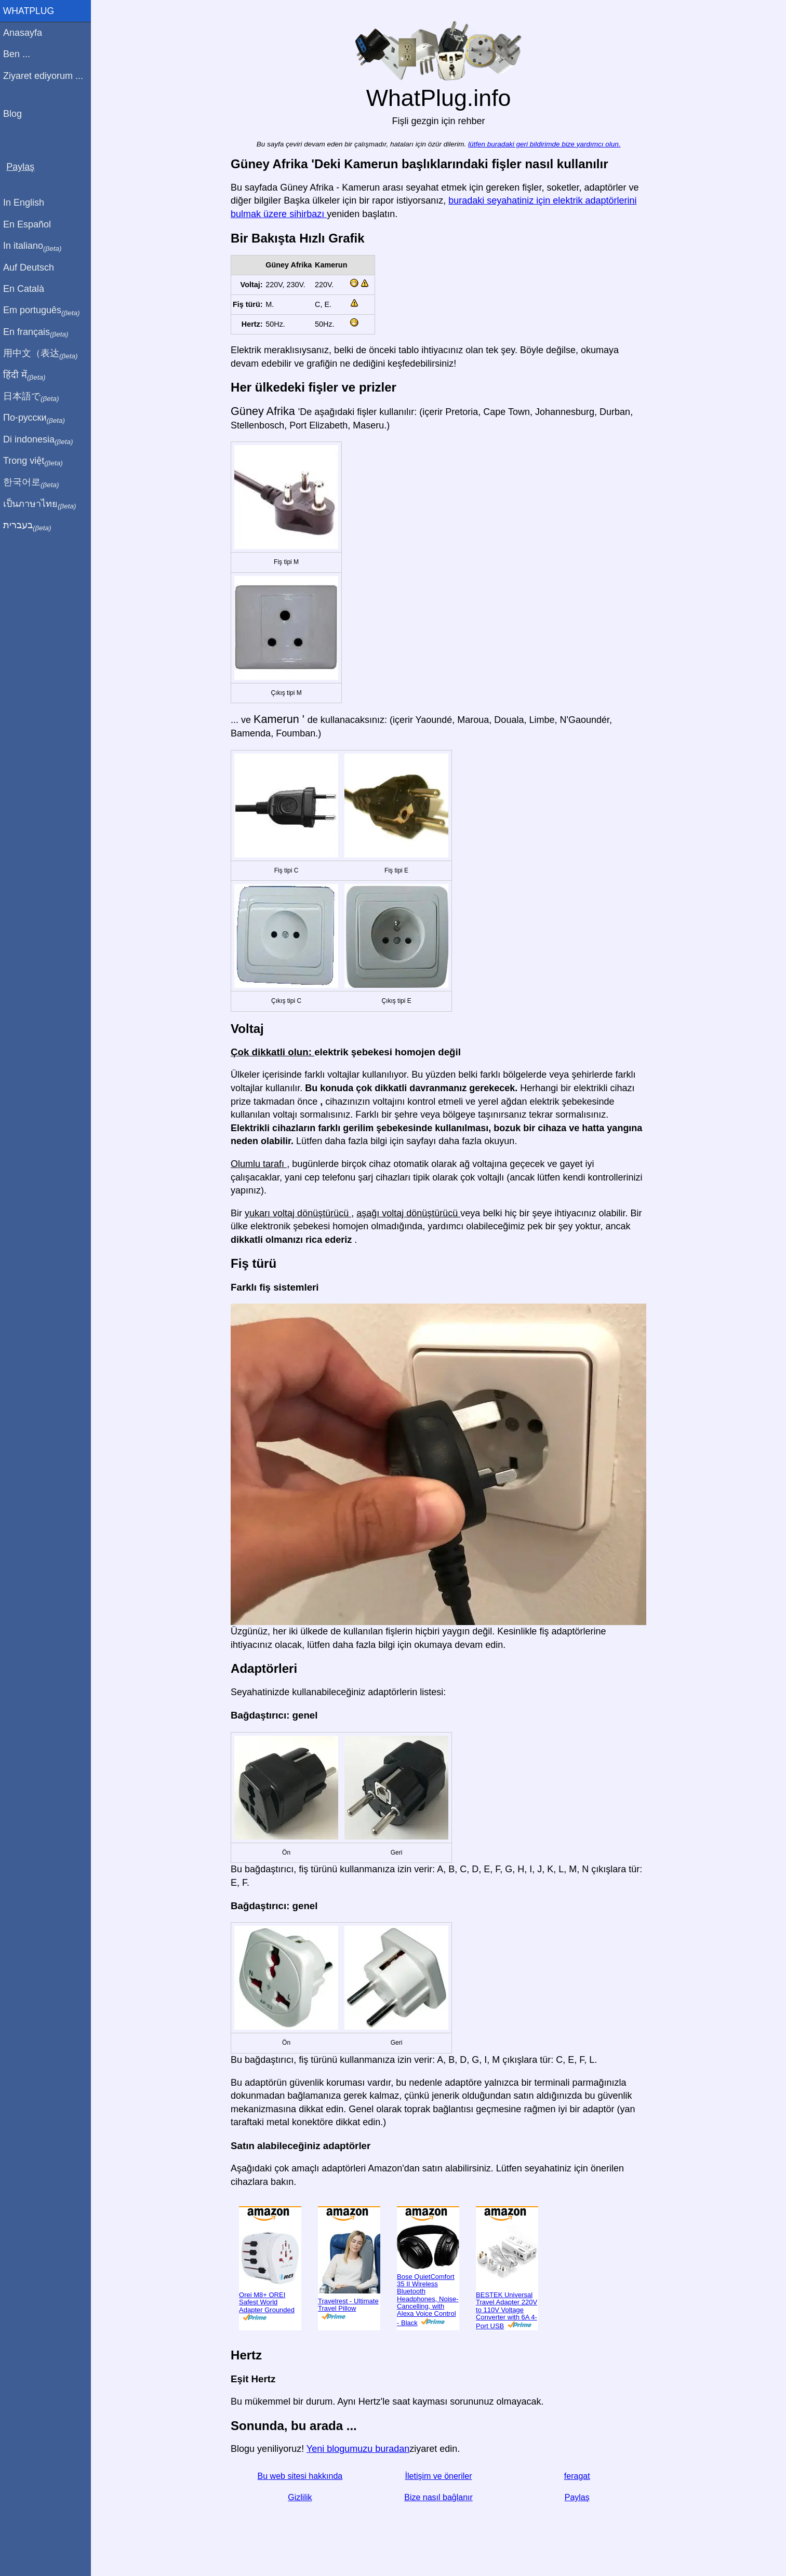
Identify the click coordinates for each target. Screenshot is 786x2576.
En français (38, 332)
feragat (578, 2476)
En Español (30, 224)
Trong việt (35, 461)
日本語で (33, 397)
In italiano (35, 246)
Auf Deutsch (31, 267)
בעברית (30, 525)
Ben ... (19, 54)
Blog (15, 114)
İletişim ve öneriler (439, 2476)
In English (26, 202)
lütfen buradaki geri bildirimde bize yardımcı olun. (546, 144)
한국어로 (33, 482)
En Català (26, 289)
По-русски (37, 418)
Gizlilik (301, 2497)
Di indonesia (41, 440)
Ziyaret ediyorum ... (46, 76)
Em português (44, 310)
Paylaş (578, 2497)
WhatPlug (31, 11)
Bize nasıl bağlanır (440, 2497)
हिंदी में (27, 375)
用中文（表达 (43, 353)
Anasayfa (25, 33)
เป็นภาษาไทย (42, 504)
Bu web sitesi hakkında (301, 2476)
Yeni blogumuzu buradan (359, 2449)
